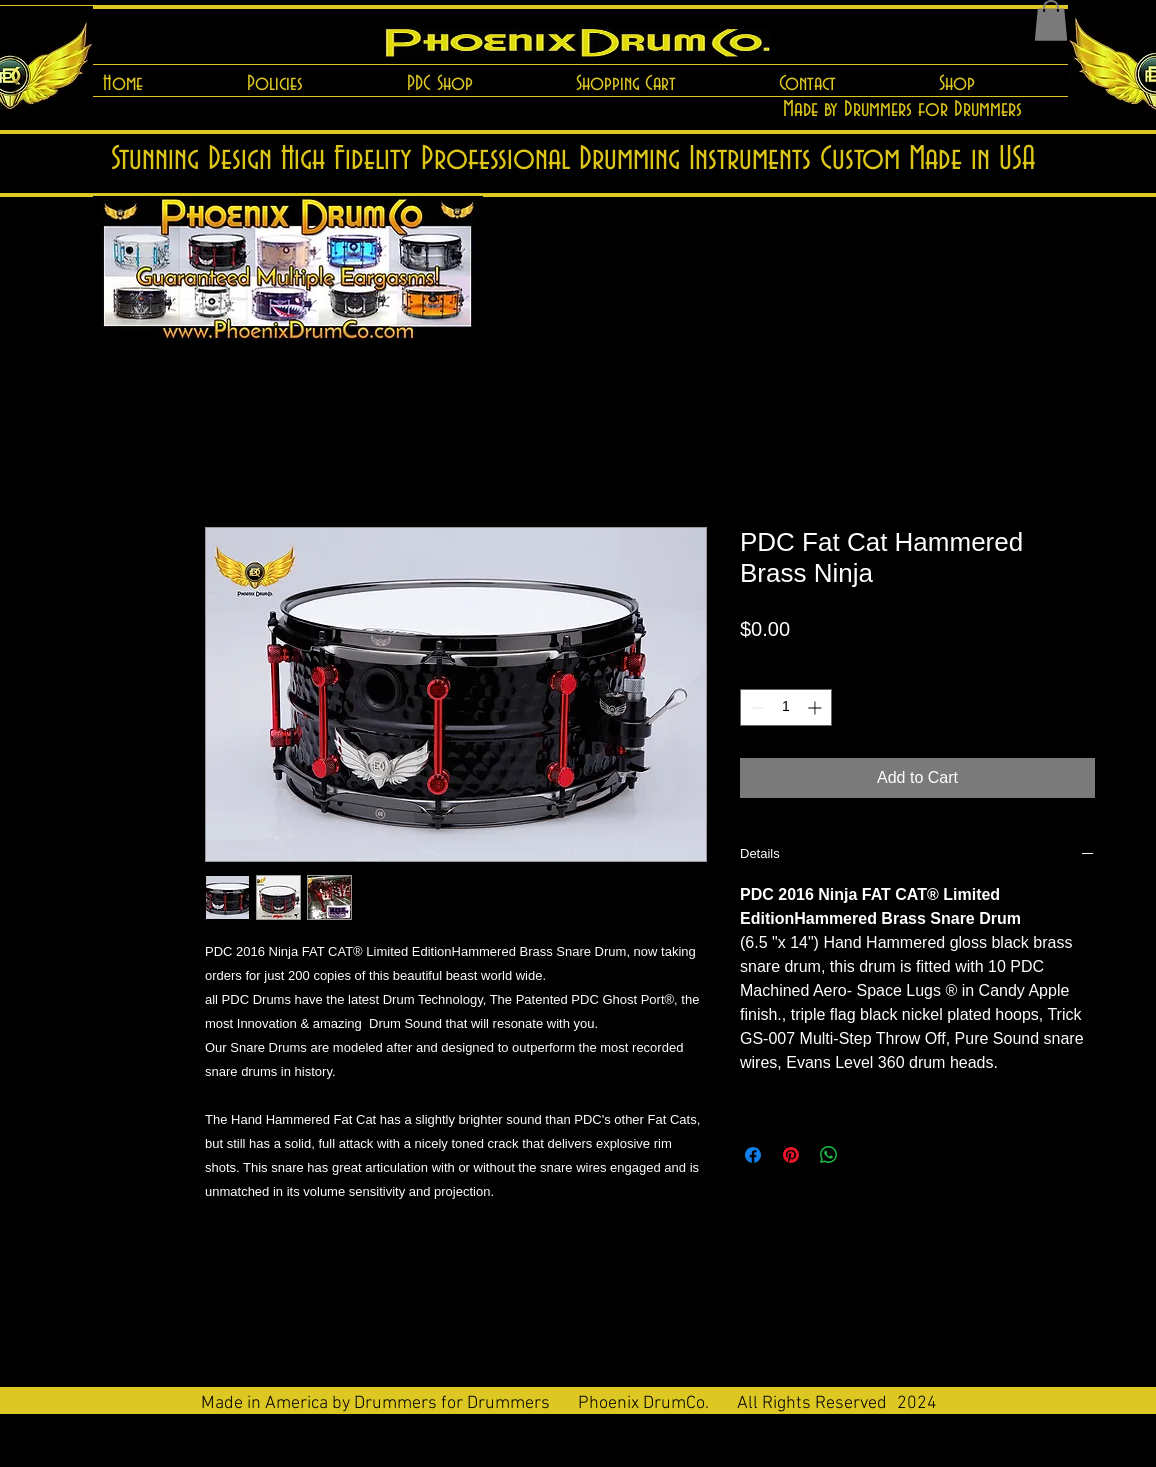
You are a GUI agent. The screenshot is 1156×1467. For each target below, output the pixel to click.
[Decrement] (755, 707)
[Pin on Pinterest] (791, 1155)
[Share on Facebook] (753, 1155)
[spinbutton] (786, 707)
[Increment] (816, 707)
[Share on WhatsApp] (829, 1155)
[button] (1051, 20)
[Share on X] (867, 1155)
